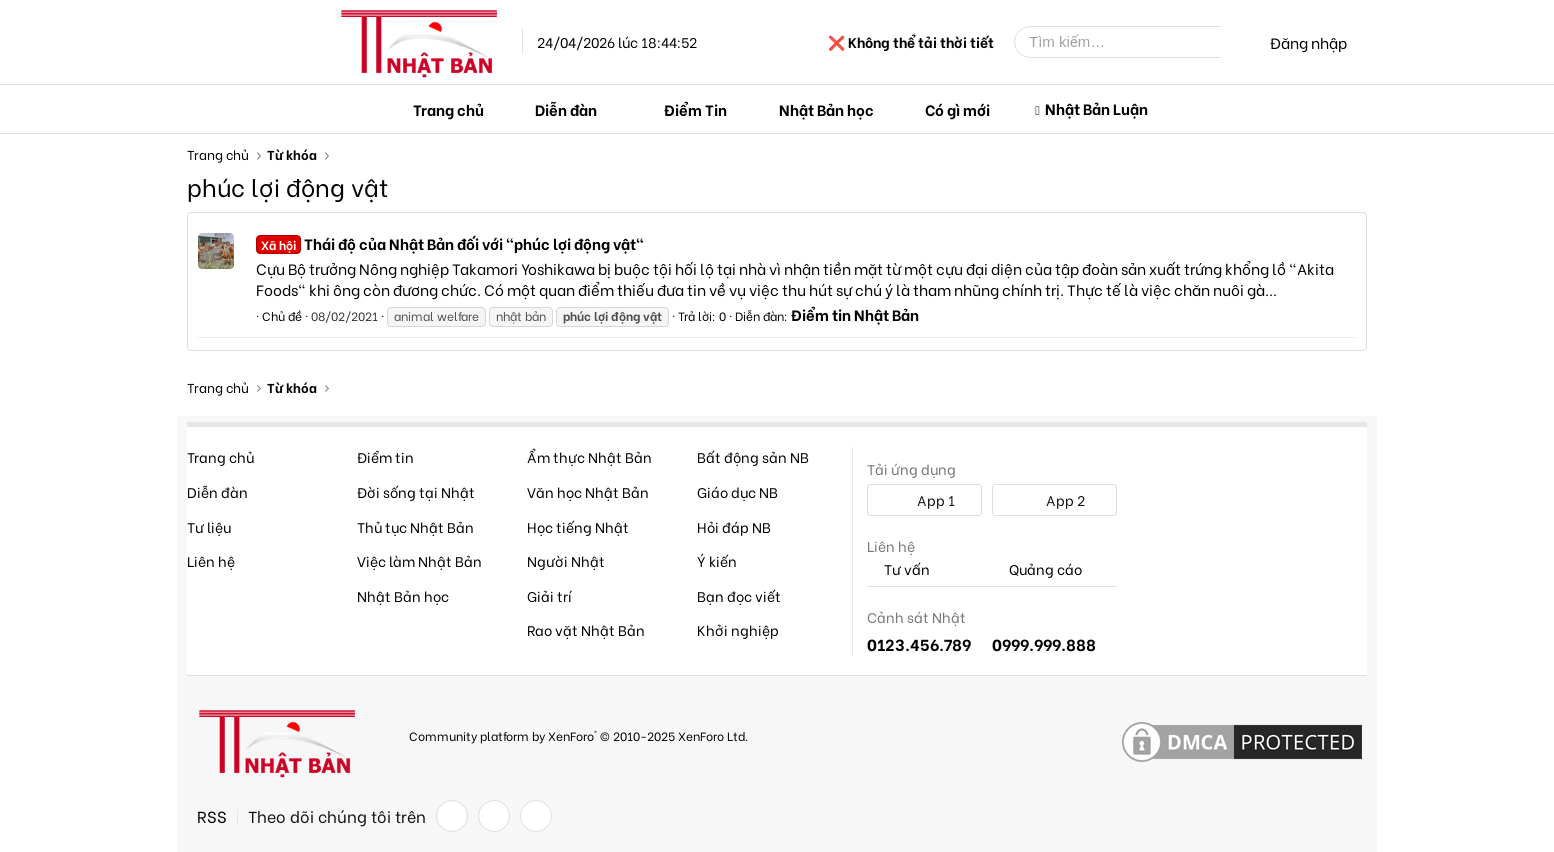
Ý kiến (717, 560)
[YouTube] (536, 816)
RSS (212, 816)
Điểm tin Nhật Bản (855, 314)
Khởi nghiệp (738, 629)
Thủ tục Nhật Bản (415, 526)
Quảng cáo (1037, 569)
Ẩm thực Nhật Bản (589, 456)
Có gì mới (957, 109)
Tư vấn (898, 569)
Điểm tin (385, 456)
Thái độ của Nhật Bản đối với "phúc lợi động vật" (450, 243)
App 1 (925, 499)
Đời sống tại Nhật (416, 491)
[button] (613, 109)
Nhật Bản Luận (1096, 108)
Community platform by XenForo (578, 735)
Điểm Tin (695, 109)
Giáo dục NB (737, 491)
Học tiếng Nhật (578, 526)
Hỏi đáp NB (734, 526)
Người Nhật (566, 560)
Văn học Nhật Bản (588, 491)
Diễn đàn (566, 109)
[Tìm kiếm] (1132, 42)
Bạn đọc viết (739, 595)
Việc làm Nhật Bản (419, 560)
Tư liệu (209, 526)
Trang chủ (448, 109)
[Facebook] (452, 816)
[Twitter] (494, 816)
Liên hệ (211, 560)
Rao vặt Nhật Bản (586, 629)
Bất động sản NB (753, 456)
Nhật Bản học (826, 109)
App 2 (1054, 499)
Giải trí (549, 595)
